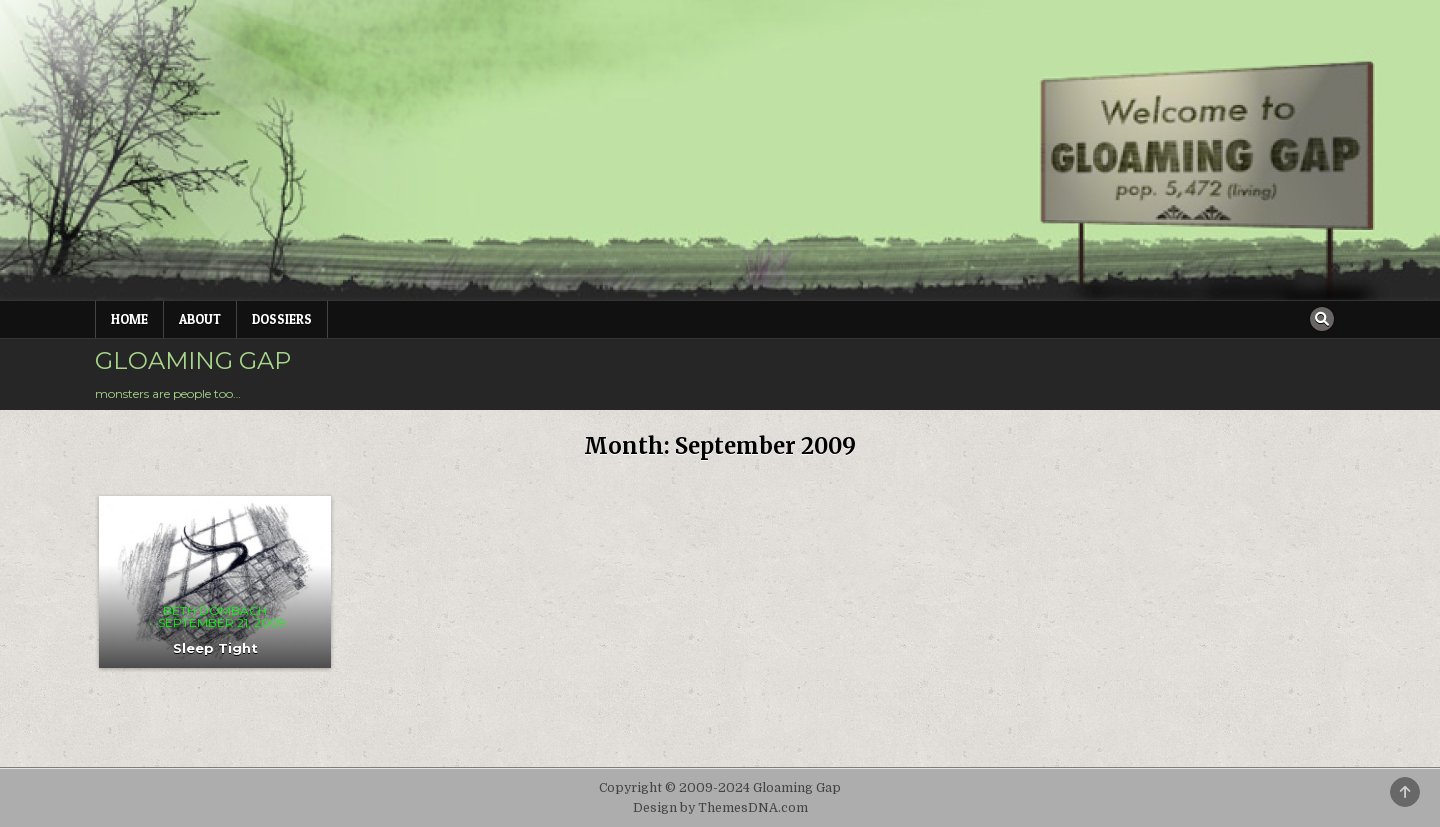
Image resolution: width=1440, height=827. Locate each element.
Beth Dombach (215, 611)
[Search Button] (1322, 319)
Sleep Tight (215, 648)
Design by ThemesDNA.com (720, 808)
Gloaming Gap (193, 360)
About (200, 319)
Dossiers (282, 319)
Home (129, 319)
